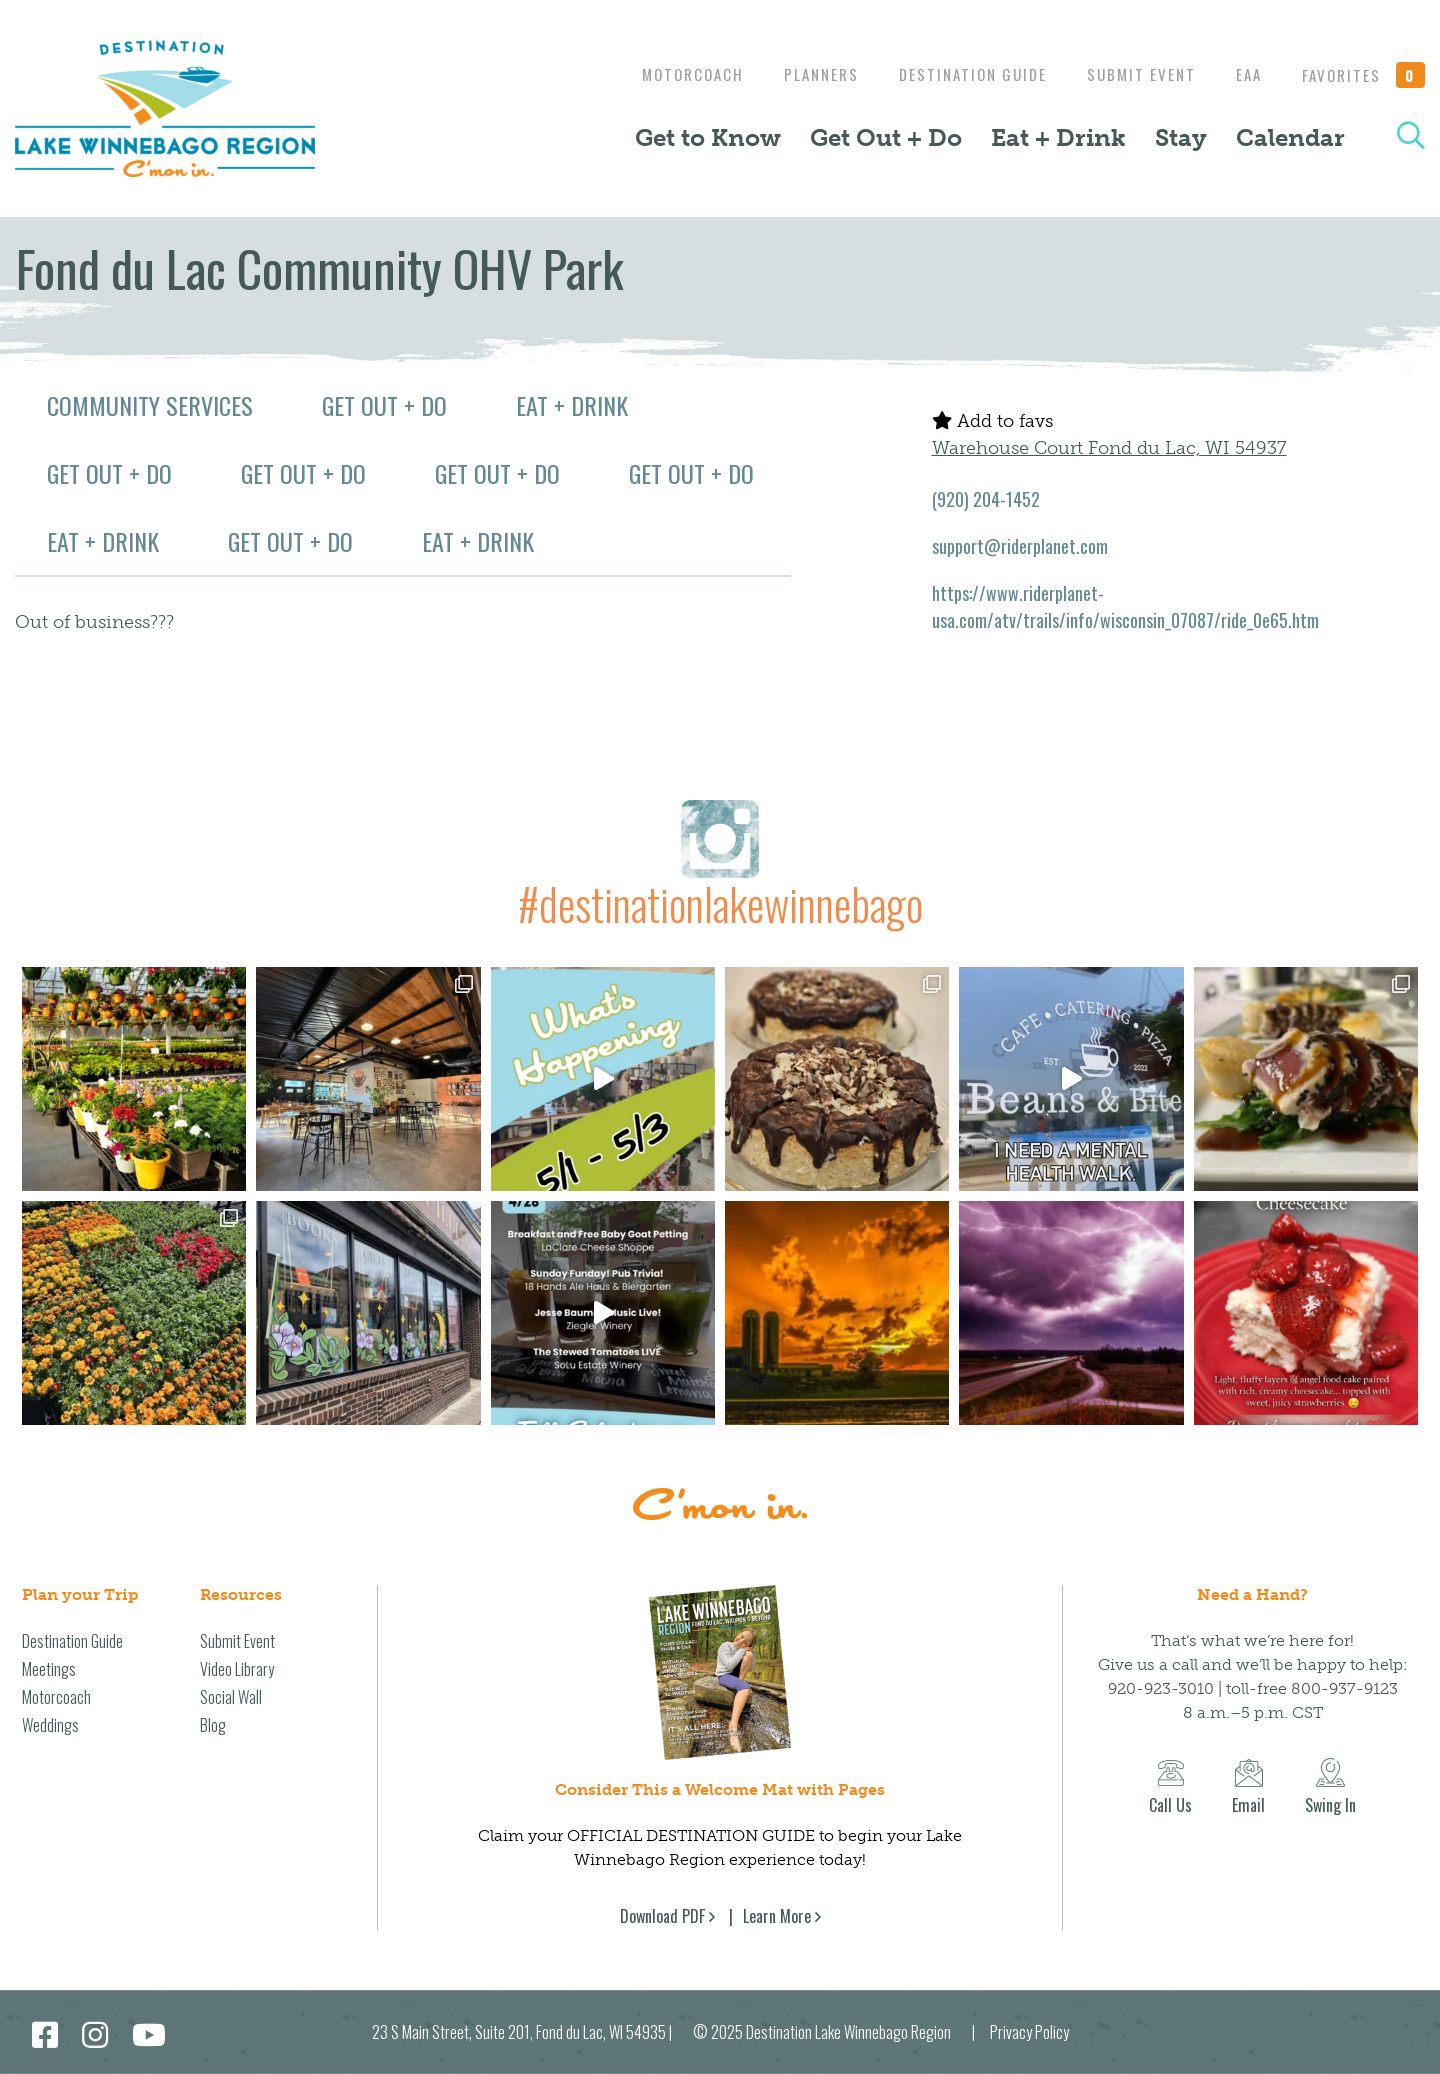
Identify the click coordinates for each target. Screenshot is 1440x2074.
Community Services (150, 405)
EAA (1244, 74)
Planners (801, 74)
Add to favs (992, 421)
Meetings (49, 1669)
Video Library (237, 1669)
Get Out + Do (886, 137)
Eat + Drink (1058, 137)
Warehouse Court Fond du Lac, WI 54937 (1109, 448)
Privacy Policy (1029, 2032)
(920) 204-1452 (986, 499)
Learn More (777, 1916)
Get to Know (708, 137)
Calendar (1290, 137)
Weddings (50, 1725)
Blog (213, 1725)
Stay (1181, 137)
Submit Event (1131, 74)
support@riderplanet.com (1020, 546)
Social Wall (231, 1697)
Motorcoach (668, 74)
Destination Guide (958, 74)
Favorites (1364, 75)
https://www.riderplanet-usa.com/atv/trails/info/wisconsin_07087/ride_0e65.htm (1125, 606)
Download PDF (662, 1916)
